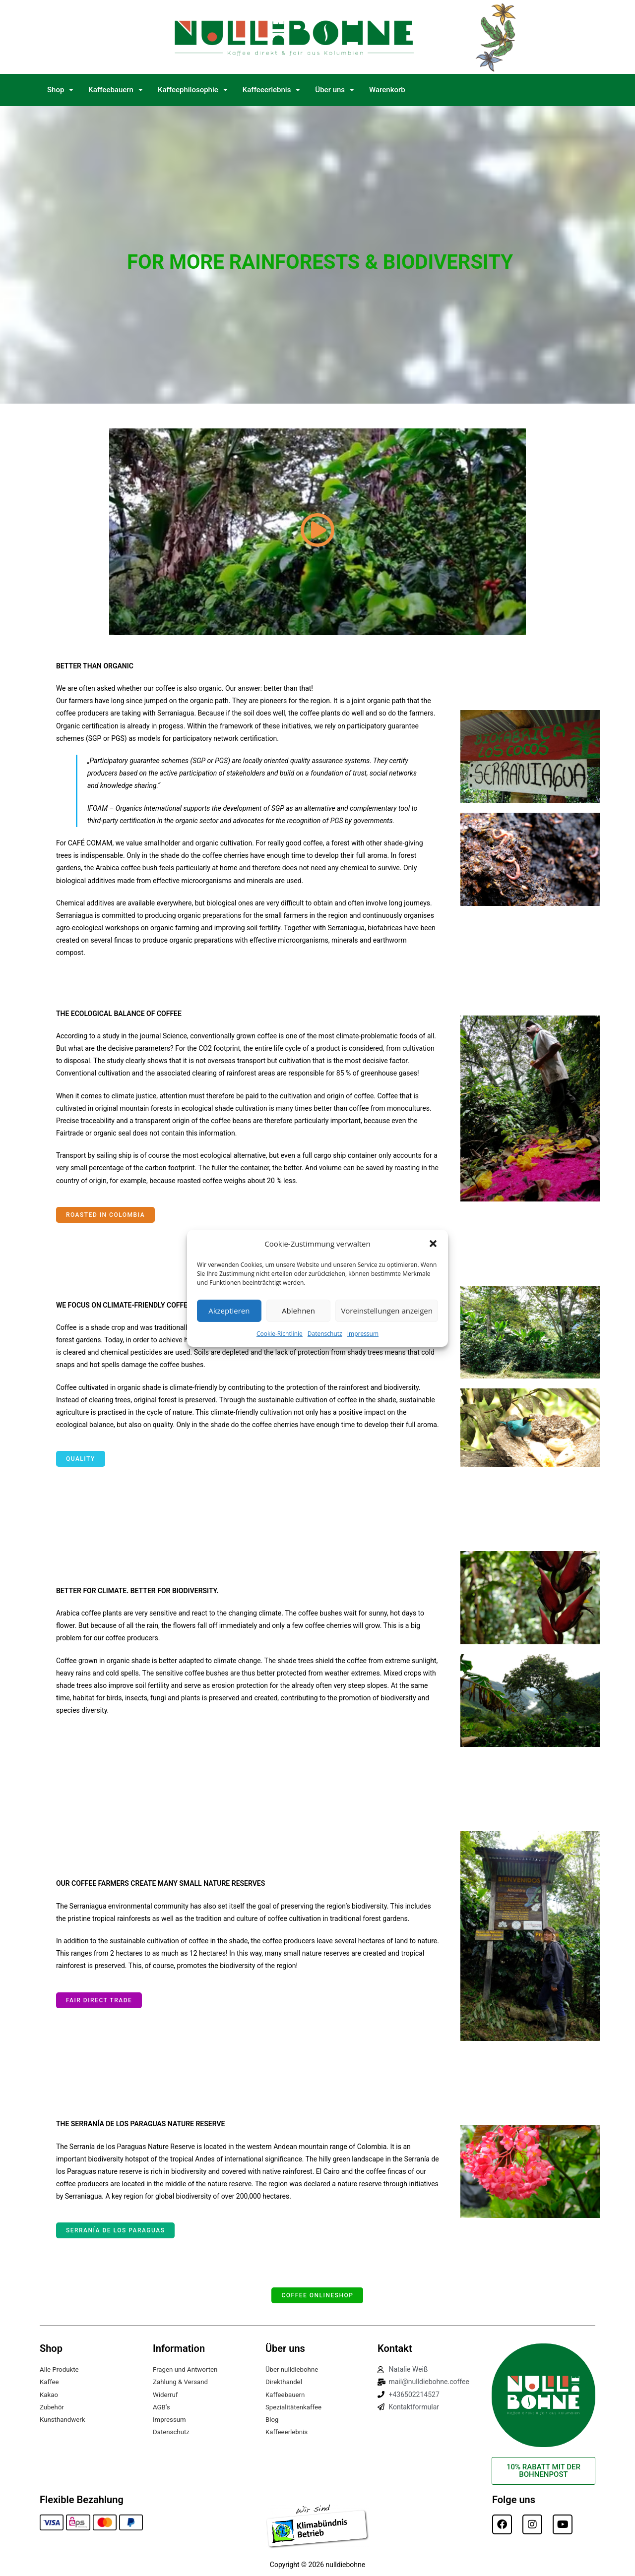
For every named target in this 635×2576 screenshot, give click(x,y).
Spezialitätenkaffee (294, 2407)
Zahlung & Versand (182, 2382)
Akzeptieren (229, 1311)
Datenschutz (325, 1333)
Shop (60, 89)
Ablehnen (298, 1311)
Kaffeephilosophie (193, 89)
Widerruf (166, 2394)
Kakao (49, 2394)
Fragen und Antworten (187, 2369)
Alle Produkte (60, 2369)
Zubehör (52, 2407)
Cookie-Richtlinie (279, 1333)
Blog (272, 2419)
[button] (433, 1244)
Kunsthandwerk (64, 2419)
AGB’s (162, 2407)
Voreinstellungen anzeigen (387, 1311)
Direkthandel (284, 2382)
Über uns (334, 89)
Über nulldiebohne (293, 2369)
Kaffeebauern (115, 89)
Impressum (363, 1333)
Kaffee (50, 2382)
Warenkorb (387, 89)
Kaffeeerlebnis (272, 89)
